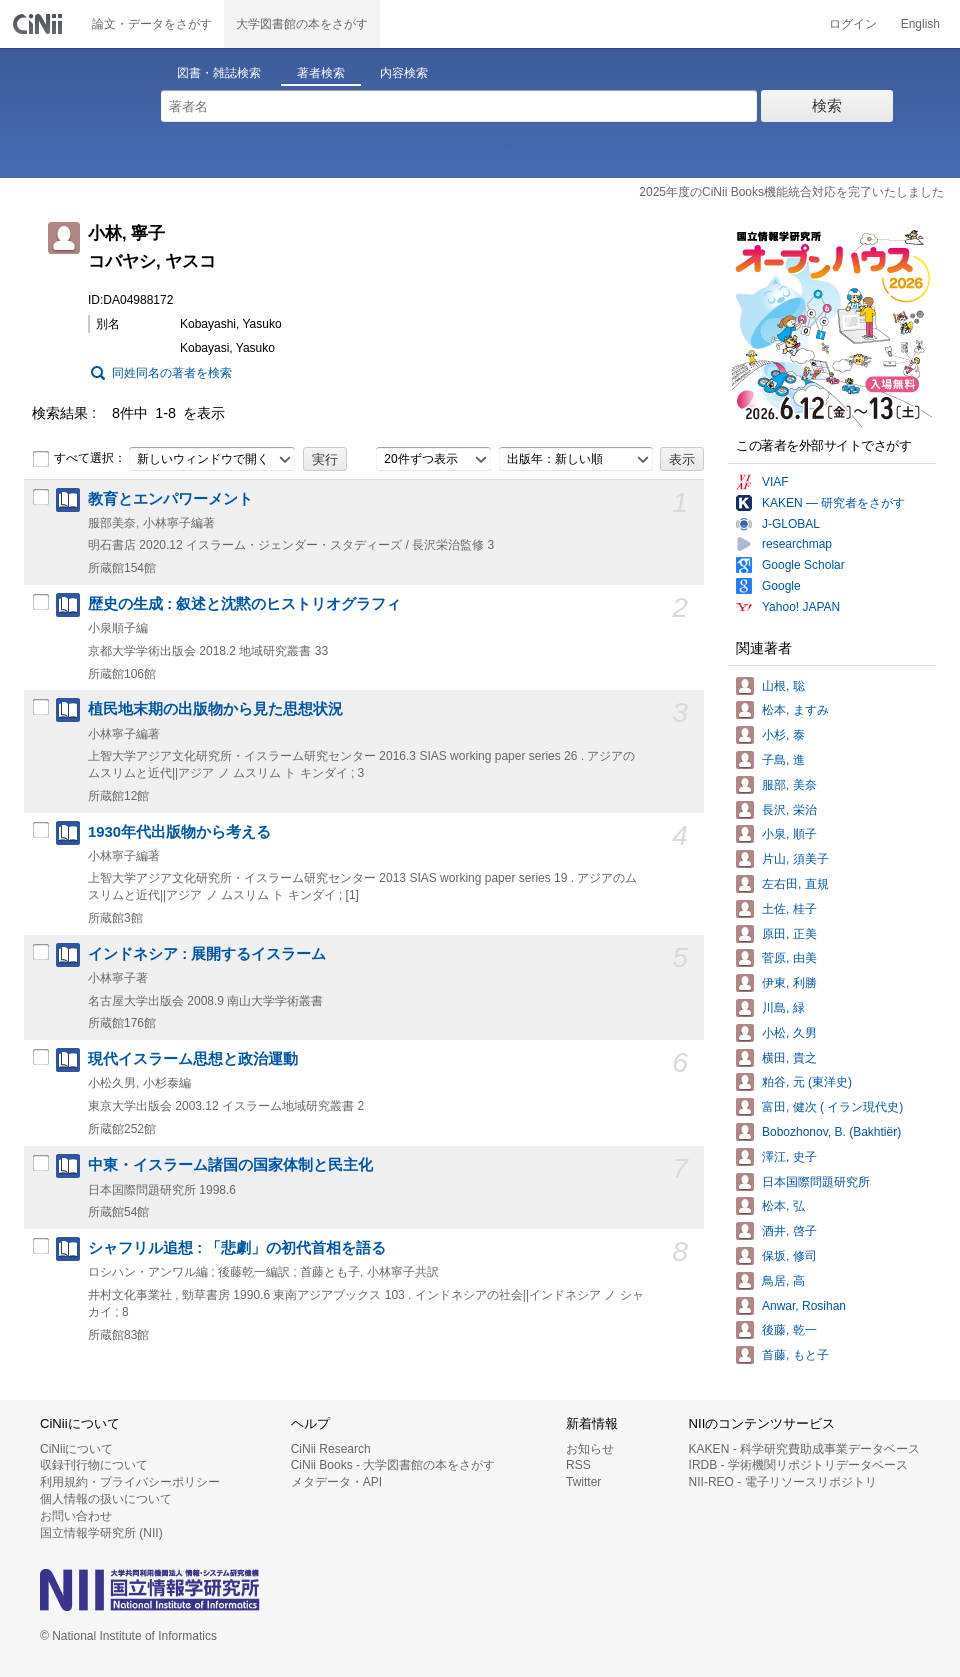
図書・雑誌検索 (219, 73)
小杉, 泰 (783, 735)
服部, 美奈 (789, 785)
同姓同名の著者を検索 (172, 373)
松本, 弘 (783, 1206)
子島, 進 (783, 760)
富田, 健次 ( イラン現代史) (832, 1107)
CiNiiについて (76, 1449)
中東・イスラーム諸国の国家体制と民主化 (230, 1165)
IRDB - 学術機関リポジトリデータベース (798, 1465)
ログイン (853, 24)
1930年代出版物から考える (179, 832)
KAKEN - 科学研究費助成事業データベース (804, 1449)
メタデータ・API (336, 1482)
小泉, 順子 (789, 834)
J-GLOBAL (791, 524)
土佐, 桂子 (789, 909)
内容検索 (404, 73)
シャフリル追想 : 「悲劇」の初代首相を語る (237, 1248)
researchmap (797, 544)
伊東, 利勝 (789, 983)
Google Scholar (803, 565)
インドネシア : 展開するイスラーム (207, 954)
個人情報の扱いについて (106, 1499)
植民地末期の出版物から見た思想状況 (215, 709)
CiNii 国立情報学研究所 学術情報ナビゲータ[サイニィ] (40, 24)
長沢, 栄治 (789, 810)
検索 (827, 105)
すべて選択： (79, 459)
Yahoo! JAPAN (801, 607)
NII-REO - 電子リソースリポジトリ (783, 1482)
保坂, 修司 (789, 1256)
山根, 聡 (783, 686)
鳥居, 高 (783, 1281)
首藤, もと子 (795, 1355)
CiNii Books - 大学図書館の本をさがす (393, 1465)
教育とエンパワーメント (170, 499)
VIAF (775, 482)
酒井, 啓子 (789, 1231)
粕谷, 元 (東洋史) (807, 1082)
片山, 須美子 (795, 859)
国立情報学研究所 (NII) (101, 1533)
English (920, 24)
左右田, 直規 (795, 884)
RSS (578, 1465)
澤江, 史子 (789, 1157)
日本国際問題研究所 (816, 1182)
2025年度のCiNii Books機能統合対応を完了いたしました (791, 192)
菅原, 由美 (789, 958)
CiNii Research (331, 1449)
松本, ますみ (795, 710)
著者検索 (321, 73)
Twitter (583, 1482)
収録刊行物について (94, 1465)
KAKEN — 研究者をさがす (833, 503)
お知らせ (590, 1449)
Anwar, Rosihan (804, 1306)
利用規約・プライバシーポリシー (130, 1482)
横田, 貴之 (789, 1058)
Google (781, 586)
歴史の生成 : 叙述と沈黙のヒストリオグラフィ (244, 604)
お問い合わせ (76, 1516)
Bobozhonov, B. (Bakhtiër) (831, 1132)
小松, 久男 (789, 1033)
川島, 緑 (783, 1008)
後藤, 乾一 (789, 1330)
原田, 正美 (789, 934)
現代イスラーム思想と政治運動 (193, 1059)
